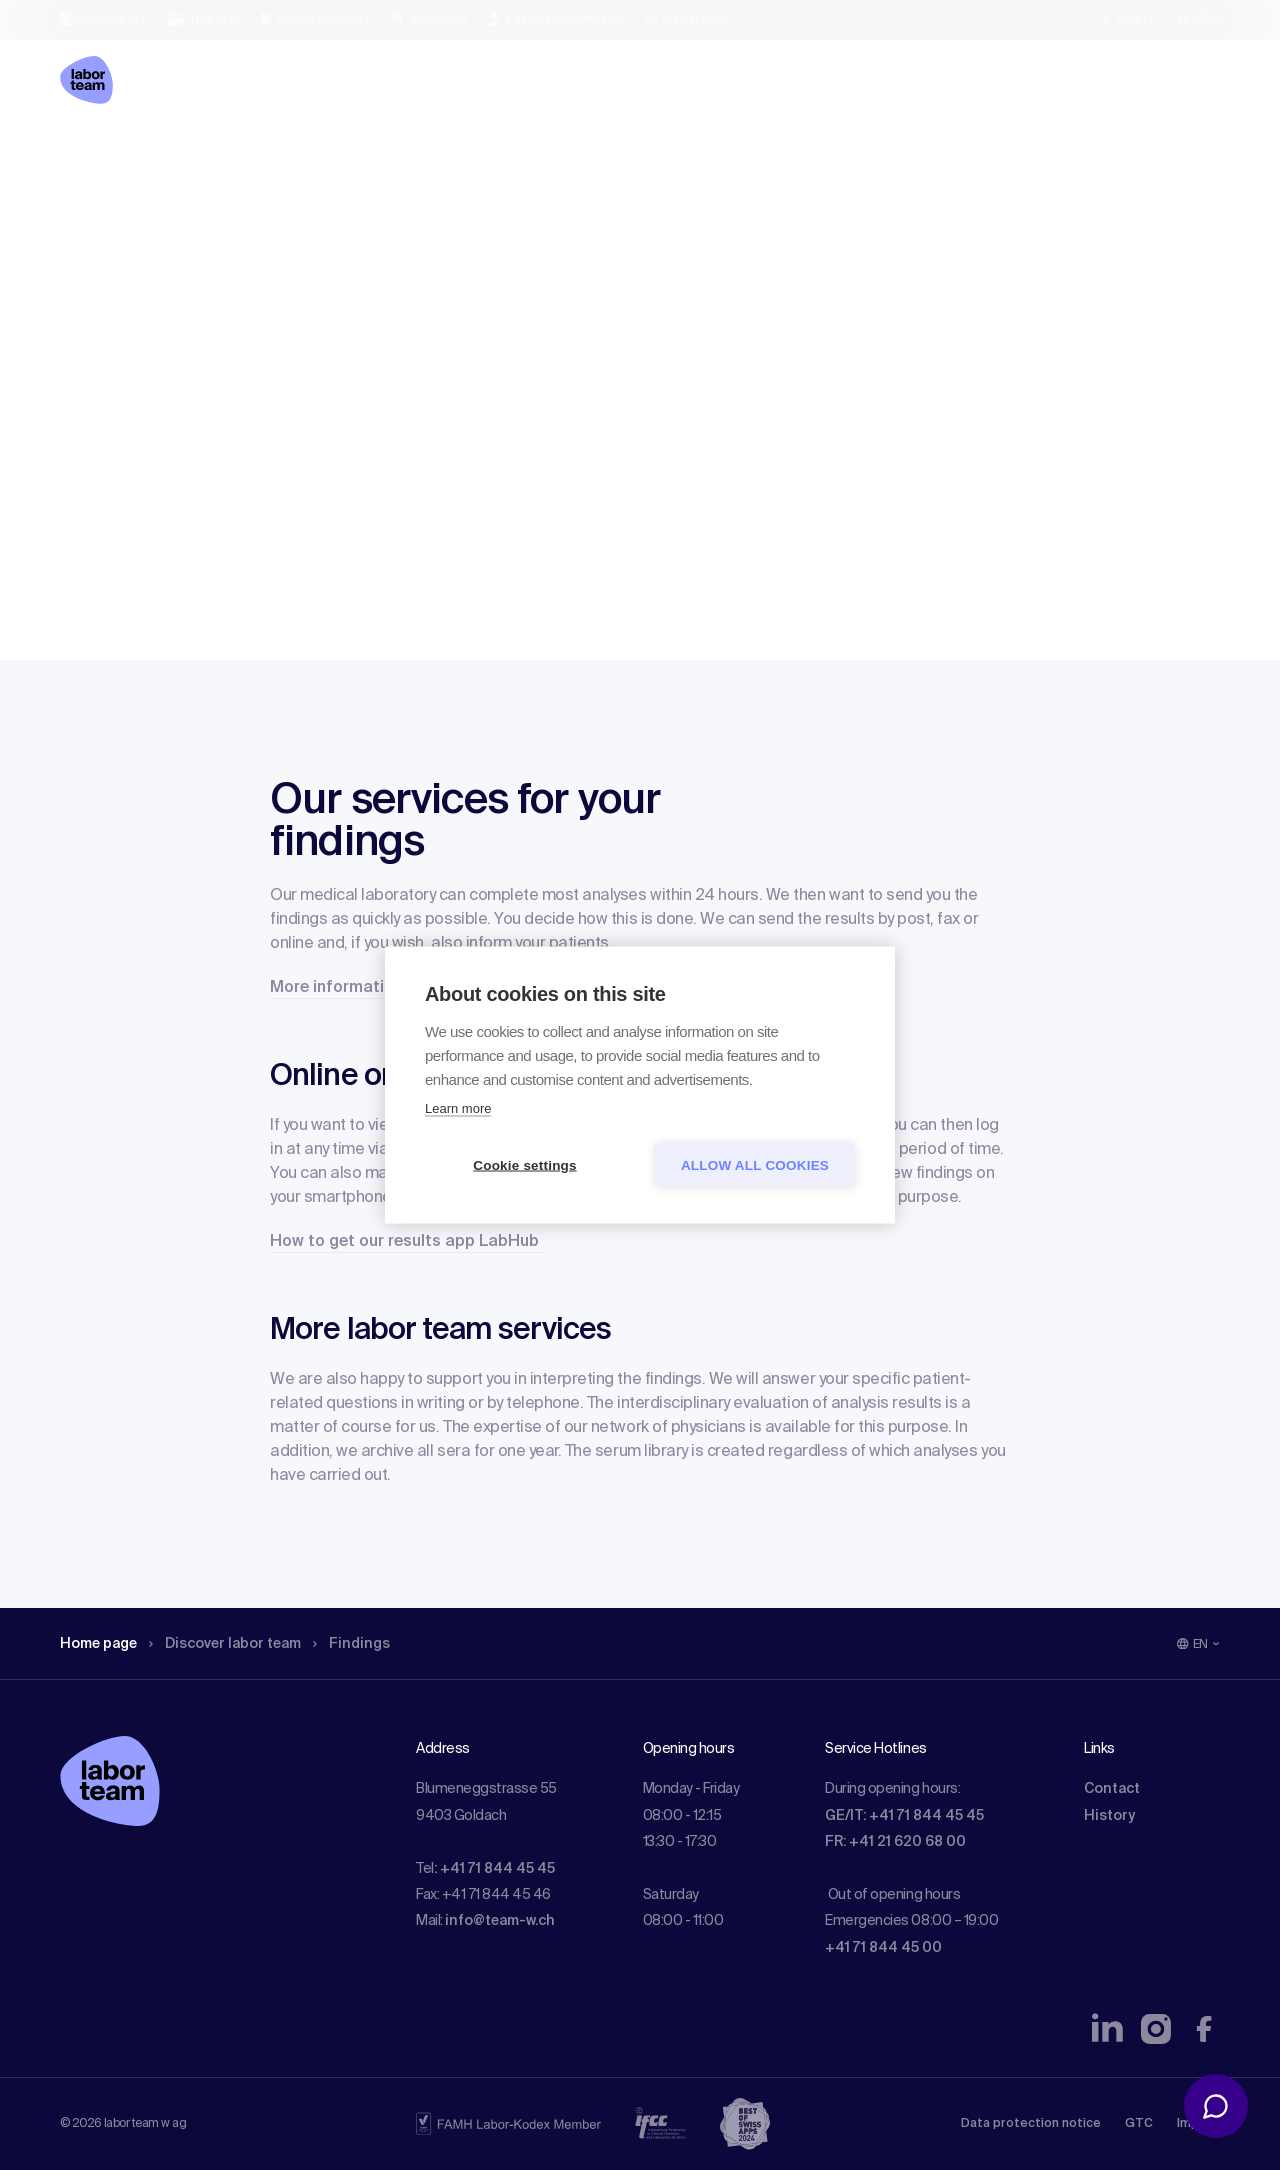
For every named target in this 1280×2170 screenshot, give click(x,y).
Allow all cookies (755, 1165)
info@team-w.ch (500, 1921)
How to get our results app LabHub (406, 1242)
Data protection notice (1031, 2124)
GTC (1139, 2124)
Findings (351, 1644)
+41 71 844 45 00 (883, 1948)
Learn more (458, 1108)
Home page (98, 1644)
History (1109, 1816)
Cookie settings (525, 1165)
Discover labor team (225, 1644)
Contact (1112, 1789)
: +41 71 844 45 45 (494, 1869)
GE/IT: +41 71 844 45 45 (904, 1816)
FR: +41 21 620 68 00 (895, 1842)
